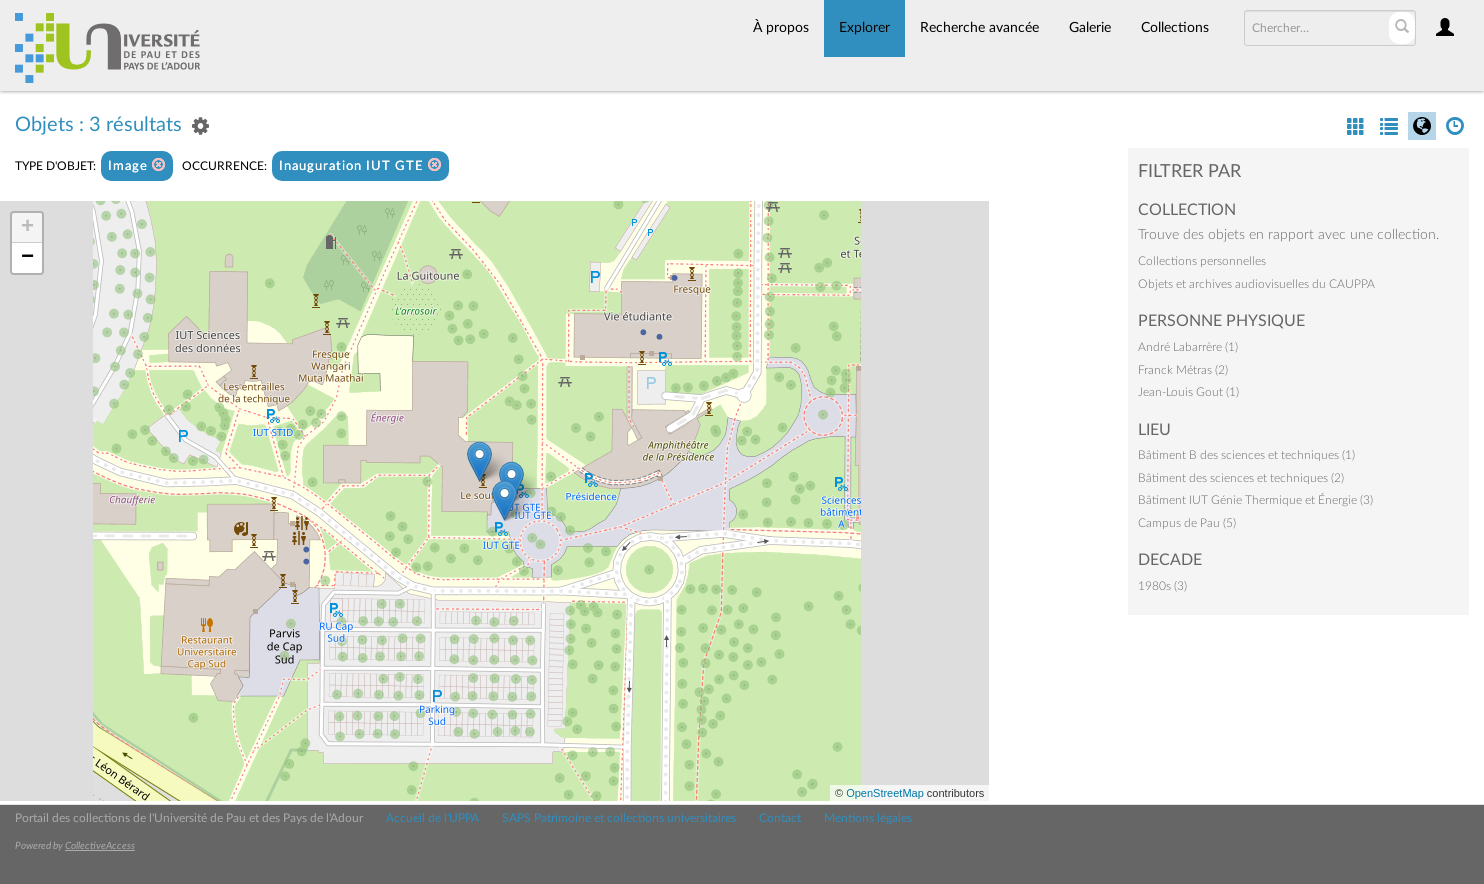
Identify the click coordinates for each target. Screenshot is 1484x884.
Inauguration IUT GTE (360, 165)
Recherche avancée (979, 28)
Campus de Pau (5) (1187, 523)
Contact (780, 818)
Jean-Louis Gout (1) (1188, 392)
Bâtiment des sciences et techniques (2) (1241, 478)
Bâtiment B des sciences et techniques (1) (1246, 455)
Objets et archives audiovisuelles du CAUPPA (1256, 284)
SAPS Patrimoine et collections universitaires (619, 818)
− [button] (27, 258)
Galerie (1090, 28)
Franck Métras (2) (1183, 370)
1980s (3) (1162, 586)
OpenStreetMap (885, 793)
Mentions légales (868, 818)
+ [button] (27, 228)
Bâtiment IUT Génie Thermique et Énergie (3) (1255, 500)
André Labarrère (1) (1188, 347)
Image (137, 165)
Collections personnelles (1202, 261)
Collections (1175, 28)
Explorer (864, 28)
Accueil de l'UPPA (432, 818)
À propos (781, 28)
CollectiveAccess (100, 846)
